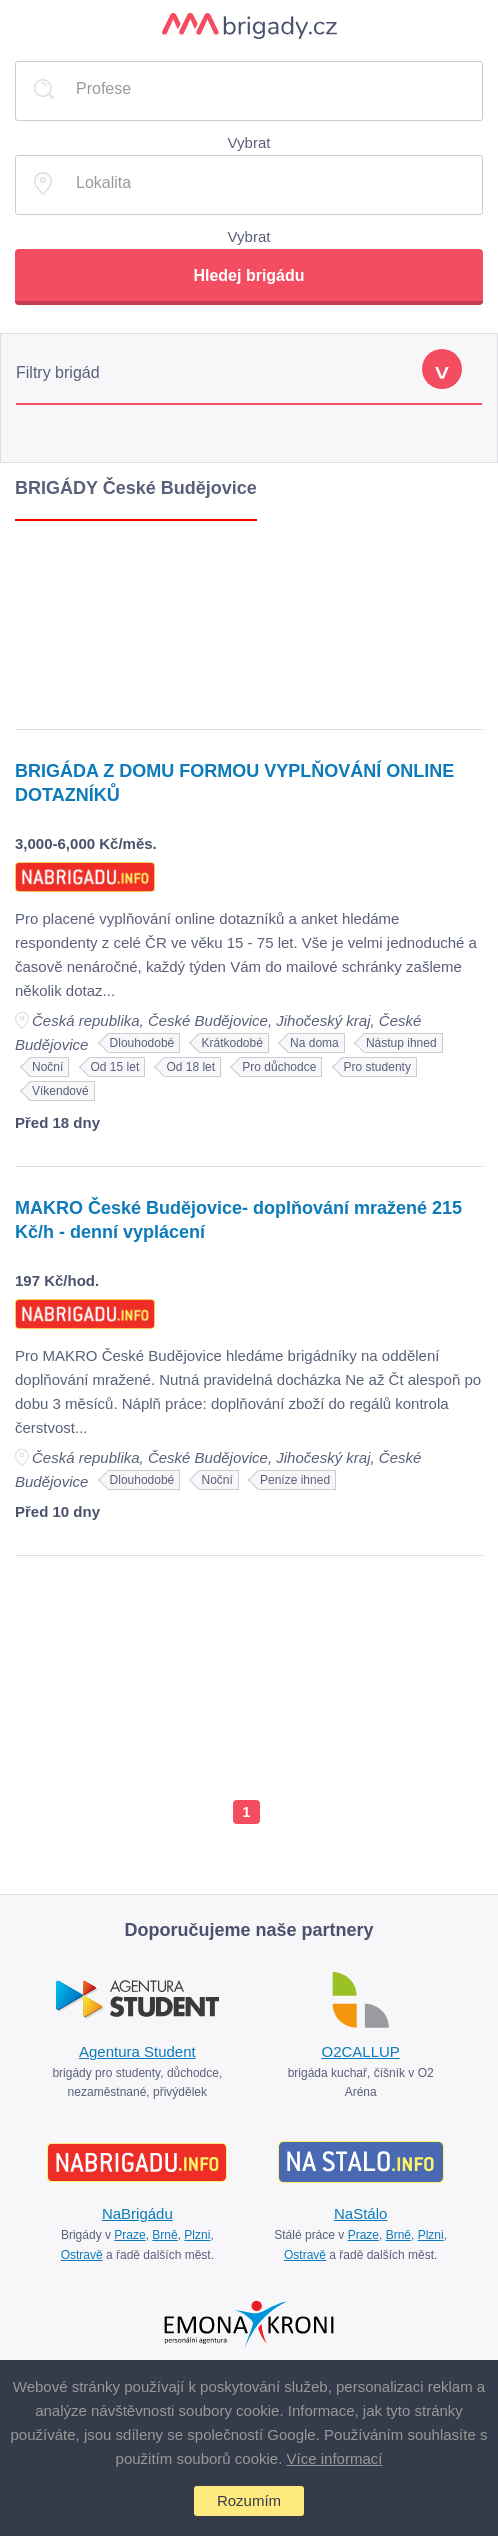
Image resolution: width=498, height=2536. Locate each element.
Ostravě (82, 2255)
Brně (164, 2235)
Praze (129, 2235)
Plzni (197, 2235)
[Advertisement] (249, 620)
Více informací (335, 2458)
